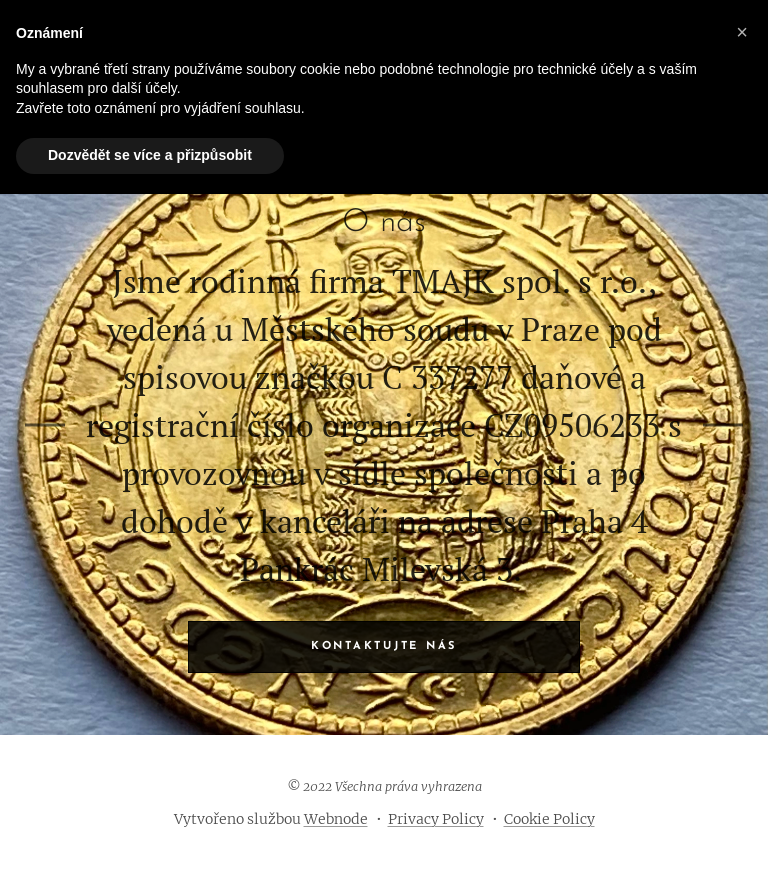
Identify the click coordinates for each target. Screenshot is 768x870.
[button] (742, 32)
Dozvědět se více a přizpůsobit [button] (150, 155)
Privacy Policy (436, 819)
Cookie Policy (549, 819)
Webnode (336, 819)
